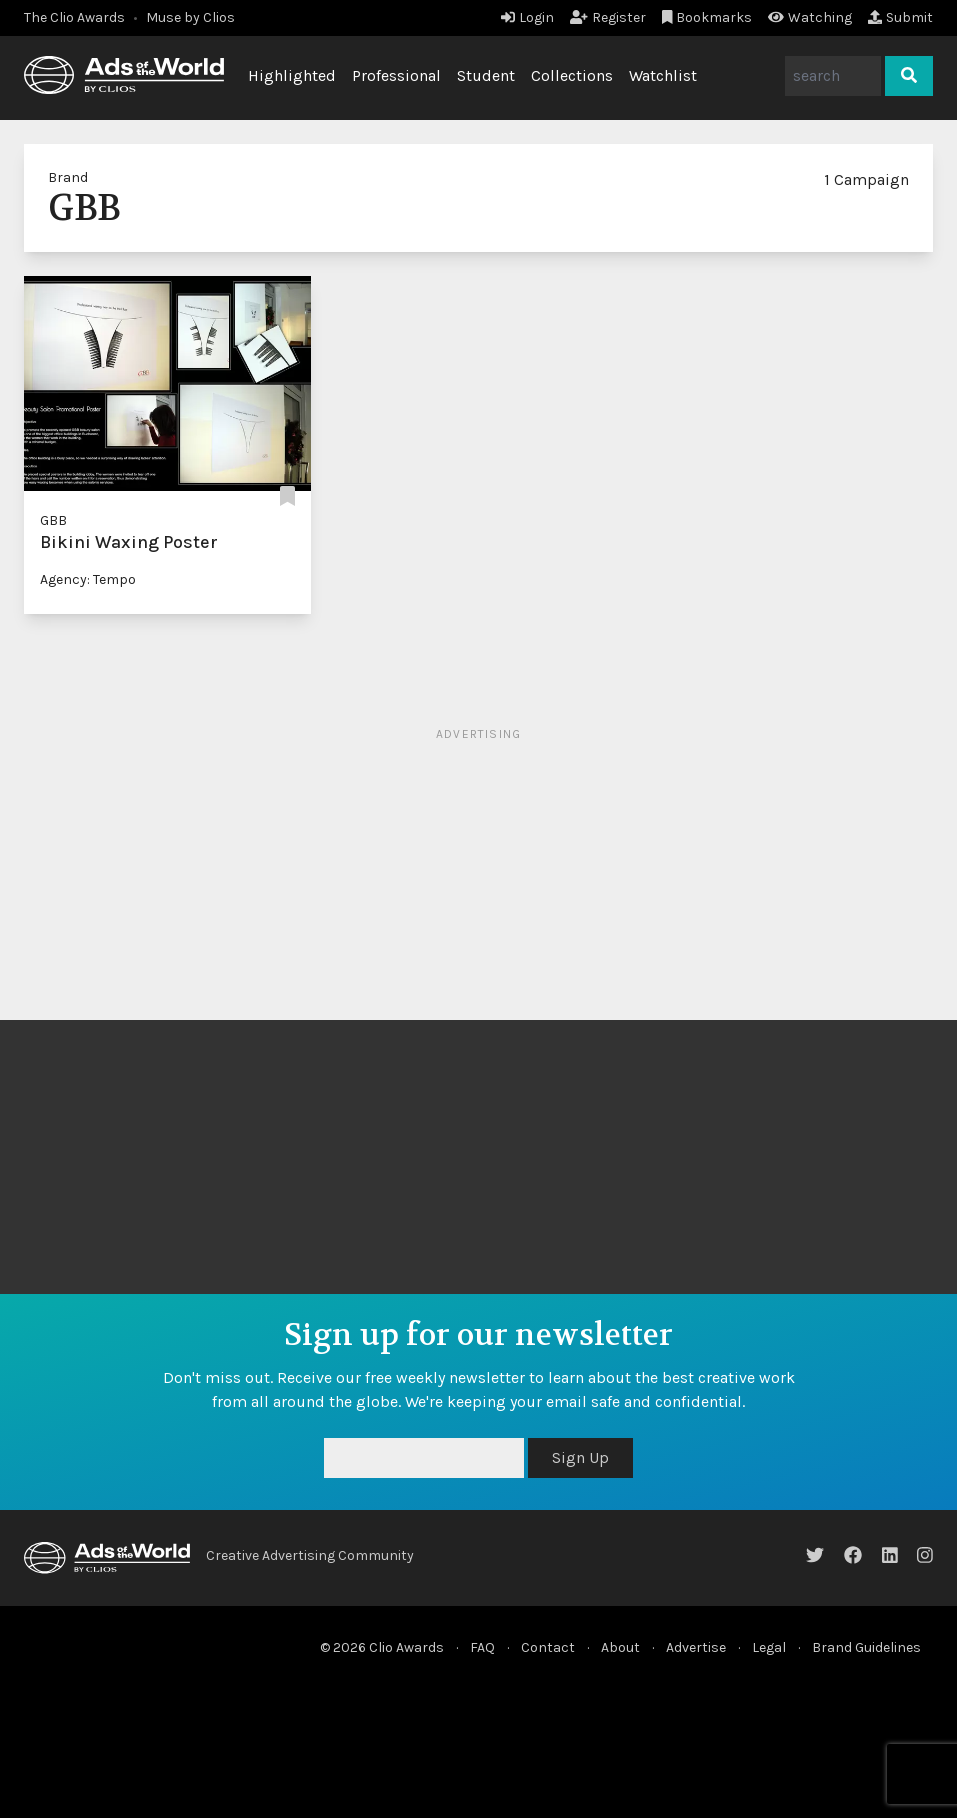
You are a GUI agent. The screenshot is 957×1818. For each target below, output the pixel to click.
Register (608, 17)
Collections (572, 75)
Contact (548, 1647)
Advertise (696, 1647)
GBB (53, 520)
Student (486, 75)
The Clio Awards (74, 17)
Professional (396, 75)
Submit (900, 17)
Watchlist (663, 75)
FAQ (482, 1647)
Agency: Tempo (88, 579)
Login (527, 17)
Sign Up (580, 1457)
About (620, 1647)
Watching (810, 17)
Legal (769, 1647)
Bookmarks (707, 17)
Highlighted (292, 75)
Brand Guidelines (866, 1647)
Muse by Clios (190, 17)
